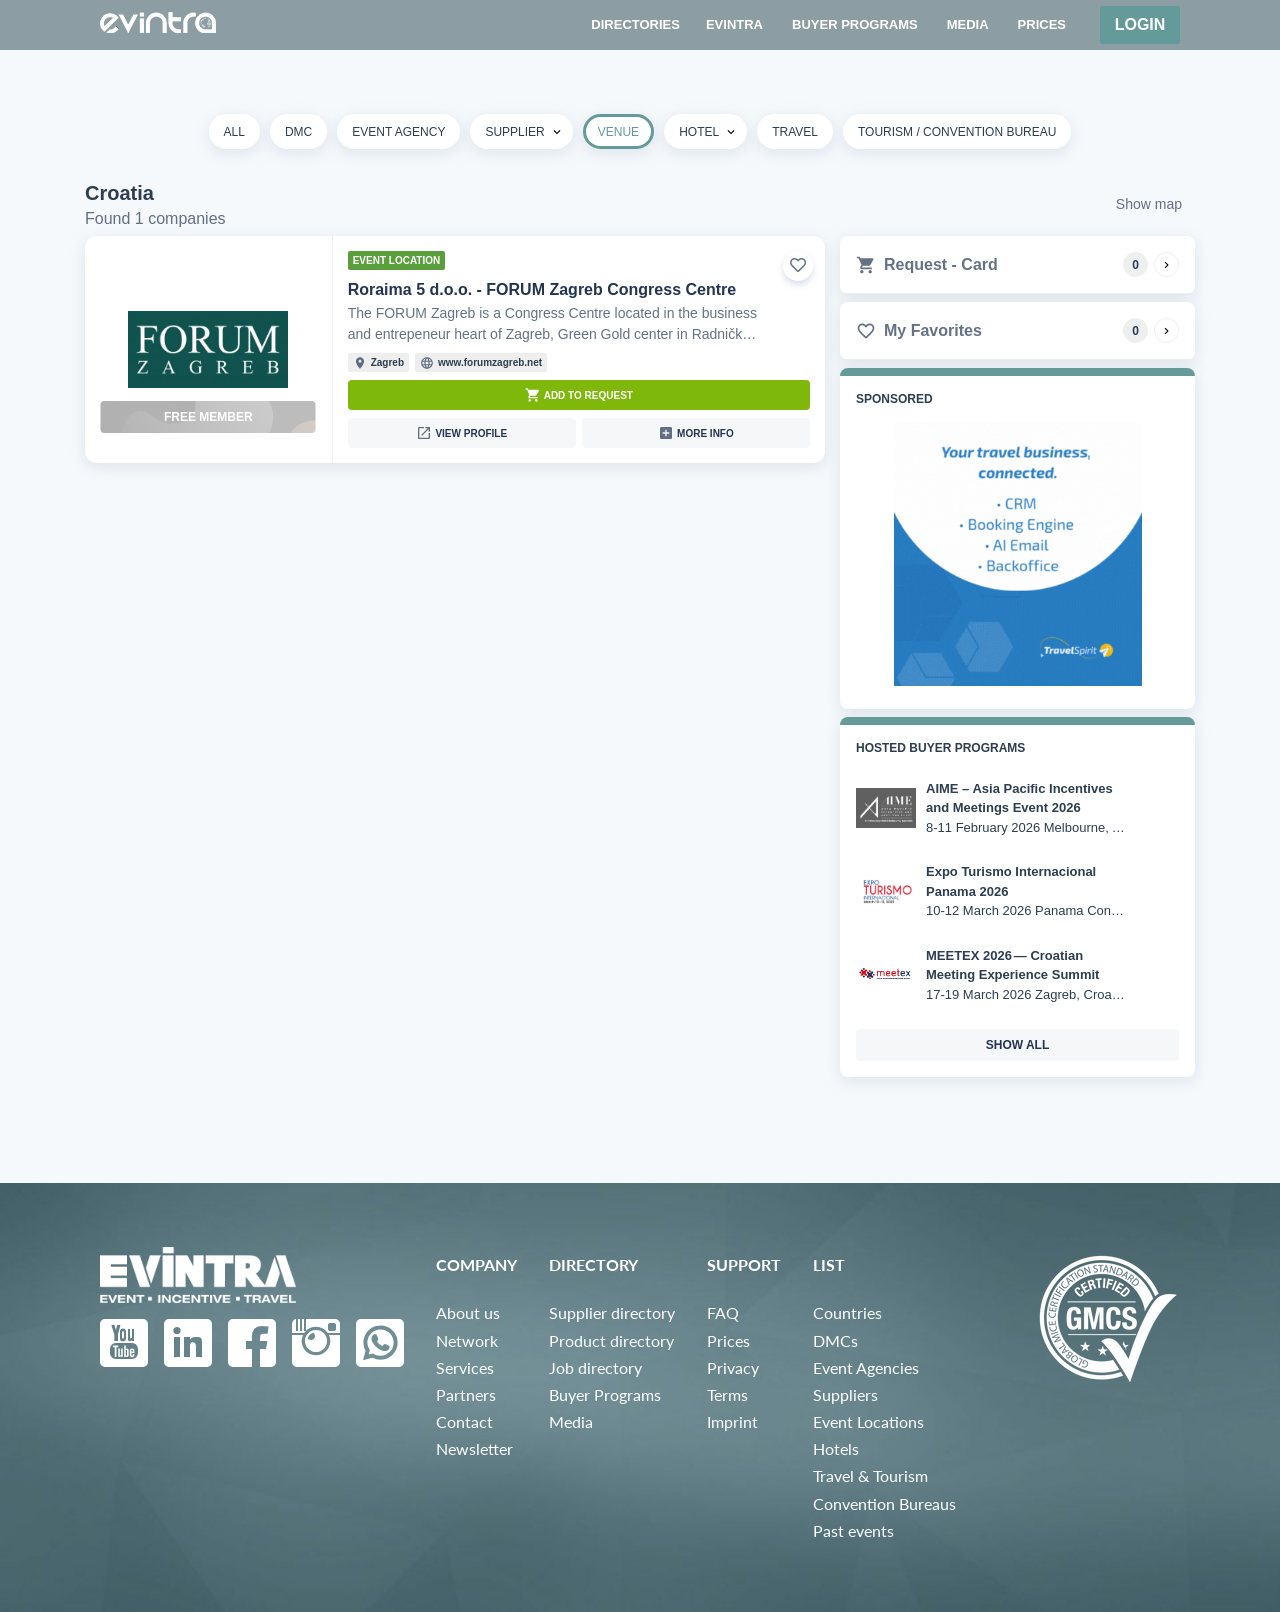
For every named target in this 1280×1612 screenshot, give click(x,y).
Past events (853, 1530)
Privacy (733, 1367)
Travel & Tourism (870, 1475)
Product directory (611, 1340)
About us (468, 1312)
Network (467, 1340)
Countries (847, 1312)
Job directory (595, 1367)
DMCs (835, 1340)
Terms (727, 1394)
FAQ (723, 1312)
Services (465, 1367)
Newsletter (474, 1448)
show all (1018, 1045)
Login (1140, 24)
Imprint (732, 1421)
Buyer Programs (605, 1394)
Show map (1149, 204)
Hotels (836, 1448)
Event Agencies (866, 1367)
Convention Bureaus (884, 1503)
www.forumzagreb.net (490, 362)
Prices (728, 1340)
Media (571, 1421)
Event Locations (868, 1421)
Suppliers (845, 1394)
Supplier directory (612, 1312)
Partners (466, 1394)
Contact (464, 1421)
